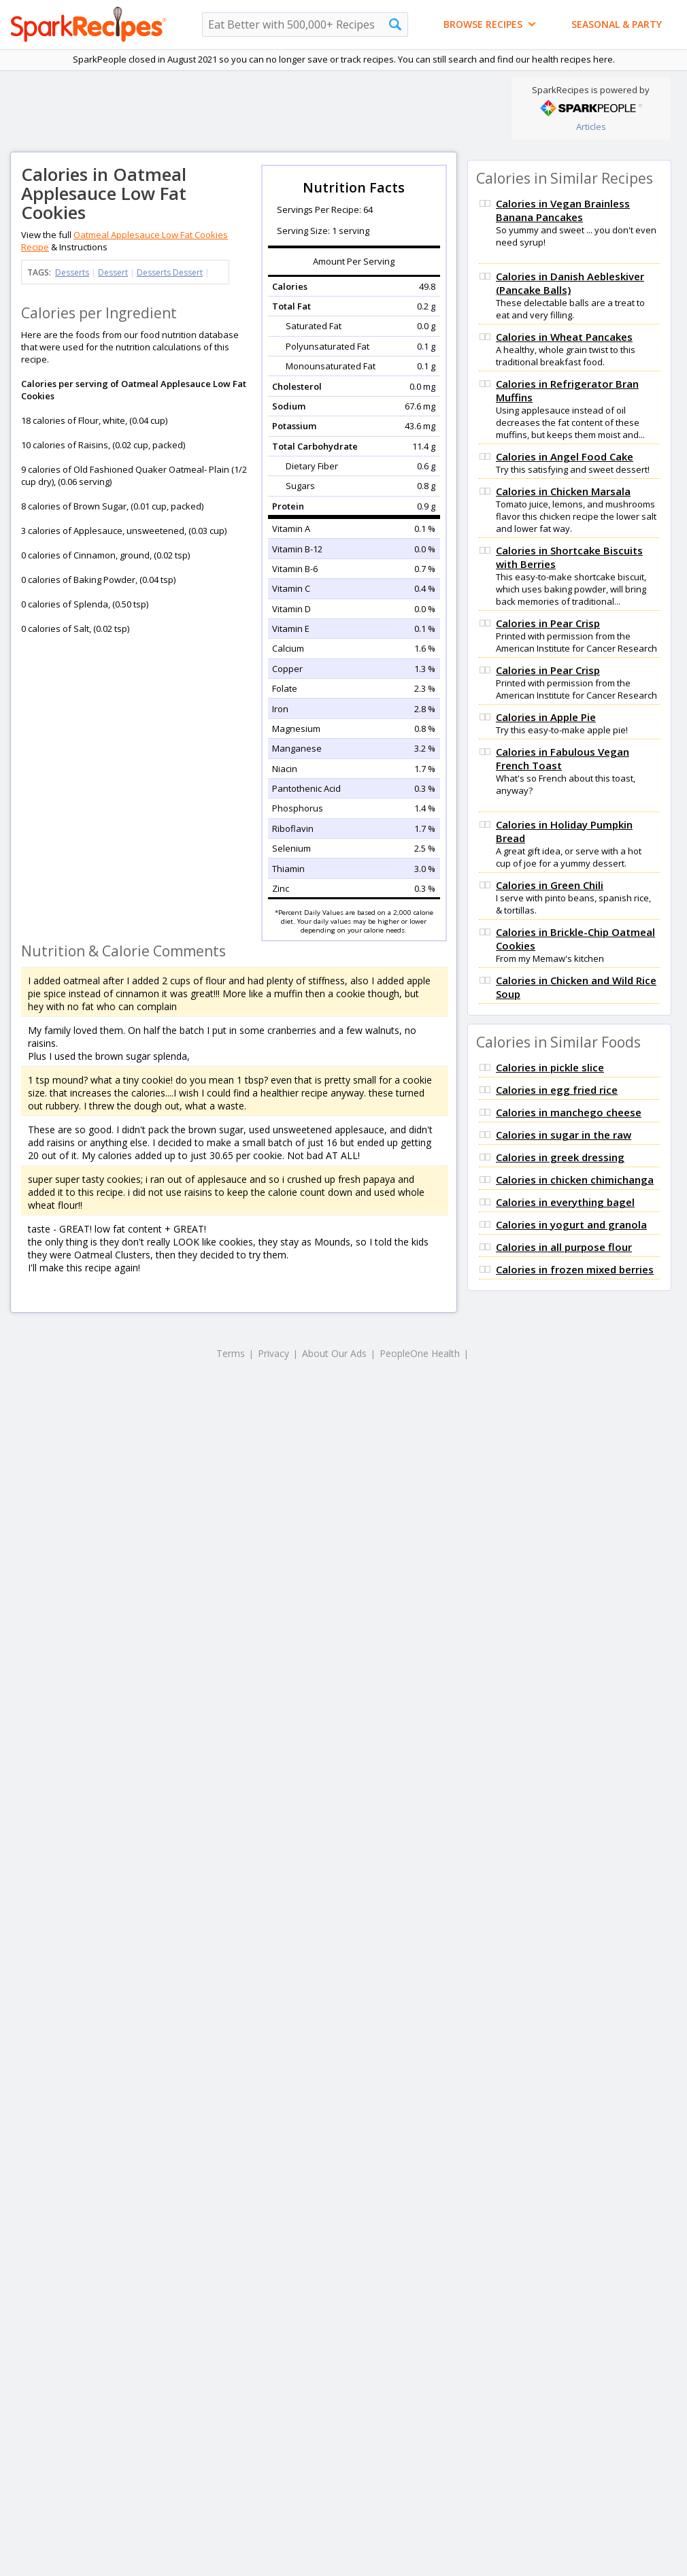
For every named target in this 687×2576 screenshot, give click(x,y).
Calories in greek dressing (560, 1157)
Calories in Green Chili (549, 885)
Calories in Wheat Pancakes (564, 337)
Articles (591, 126)
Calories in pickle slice (550, 1067)
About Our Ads (334, 1353)
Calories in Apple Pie (546, 717)
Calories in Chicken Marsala (563, 491)
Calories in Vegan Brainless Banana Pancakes (563, 210)
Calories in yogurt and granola (571, 1224)
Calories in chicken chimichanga (575, 1179)
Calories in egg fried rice (557, 1090)
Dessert (113, 272)
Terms (230, 1353)
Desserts (72, 272)
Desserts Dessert (170, 272)
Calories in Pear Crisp (548, 623)
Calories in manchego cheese (568, 1112)
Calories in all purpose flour (564, 1247)
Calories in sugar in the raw (563, 1134)
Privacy (273, 1353)
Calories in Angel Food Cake (564, 456)
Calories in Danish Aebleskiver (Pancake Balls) (570, 283)
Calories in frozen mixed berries (575, 1269)
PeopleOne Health (420, 1353)
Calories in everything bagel (565, 1202)
